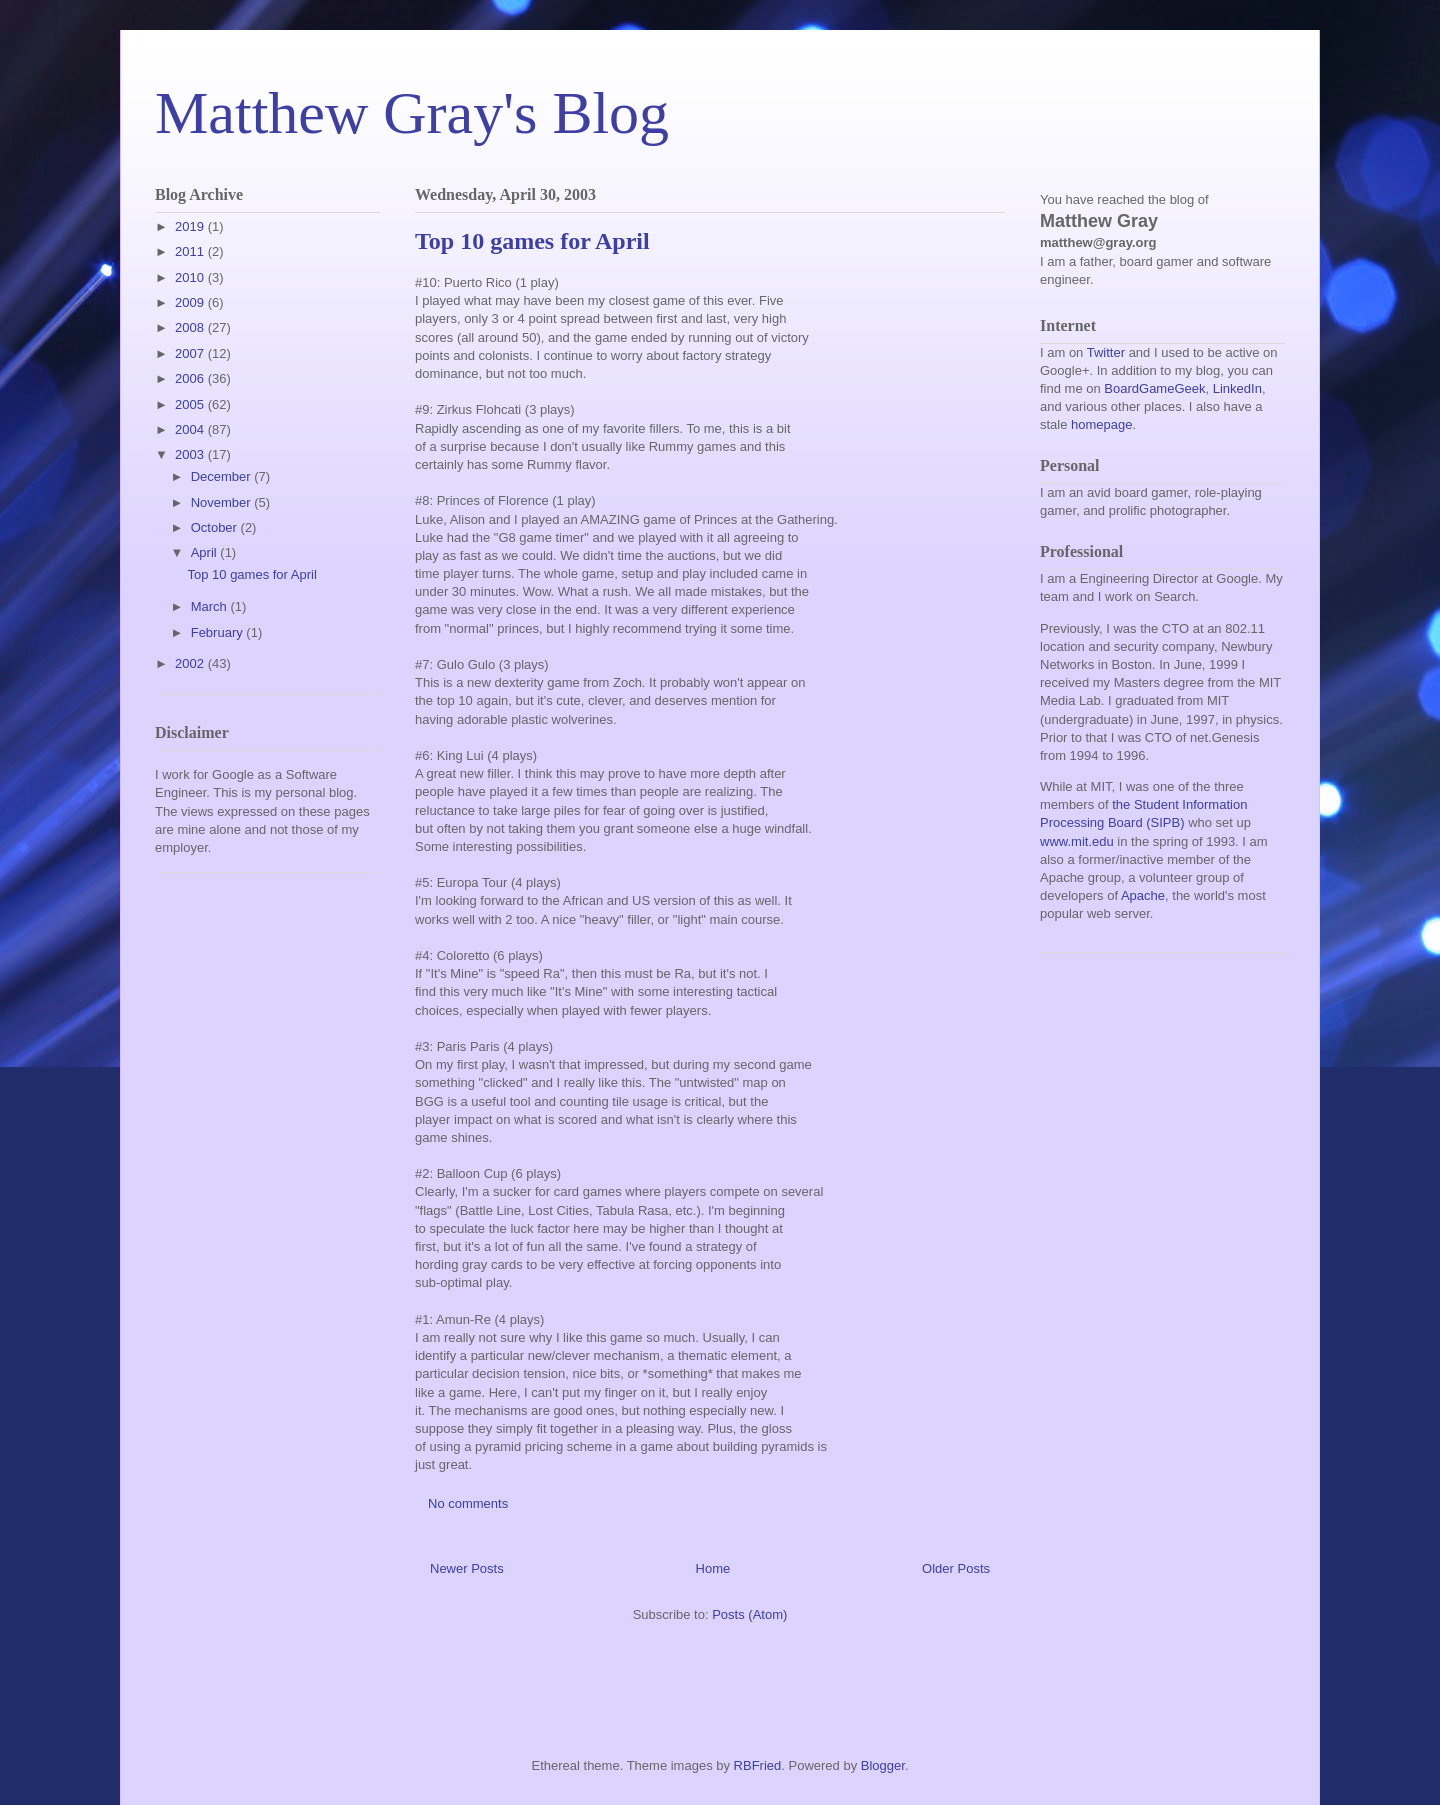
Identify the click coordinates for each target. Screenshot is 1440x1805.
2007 (191, 353)
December (223, 476)
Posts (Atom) (749, 1614)
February (219, 632)
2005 (191, 404)
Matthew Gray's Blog (412, 113)
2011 (191, 251)
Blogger (883, 1765)
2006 (191, 378)
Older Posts (956, 1568)
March (211, 606)
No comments (470, 1503)
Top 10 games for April (532, 241)
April (206, 552)
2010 (191, 277)
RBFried (758, 1765)
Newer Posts (467, 1568)
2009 (191, 302)
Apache (1143, 895)
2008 (191, 327)
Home (713, 1568)
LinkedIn (1237, 388)
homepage (1101, 424)
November (223, 502)
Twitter (1106, 352)
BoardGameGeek (1154, 388)
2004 (191, 429)
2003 (191, 454)
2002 (191, 663)
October (216, 527)
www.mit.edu (1077, 841)
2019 (191, 226)
